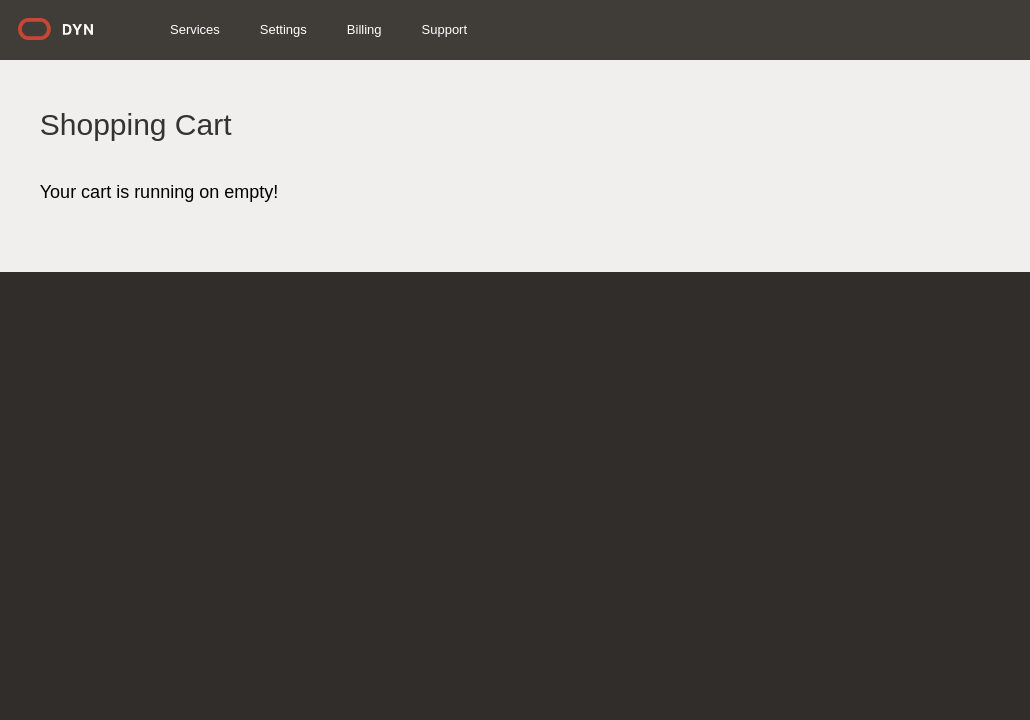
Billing (407, 29)
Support (488, 29)
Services (238, 29)
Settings (326, 29)
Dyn (111, 36)
